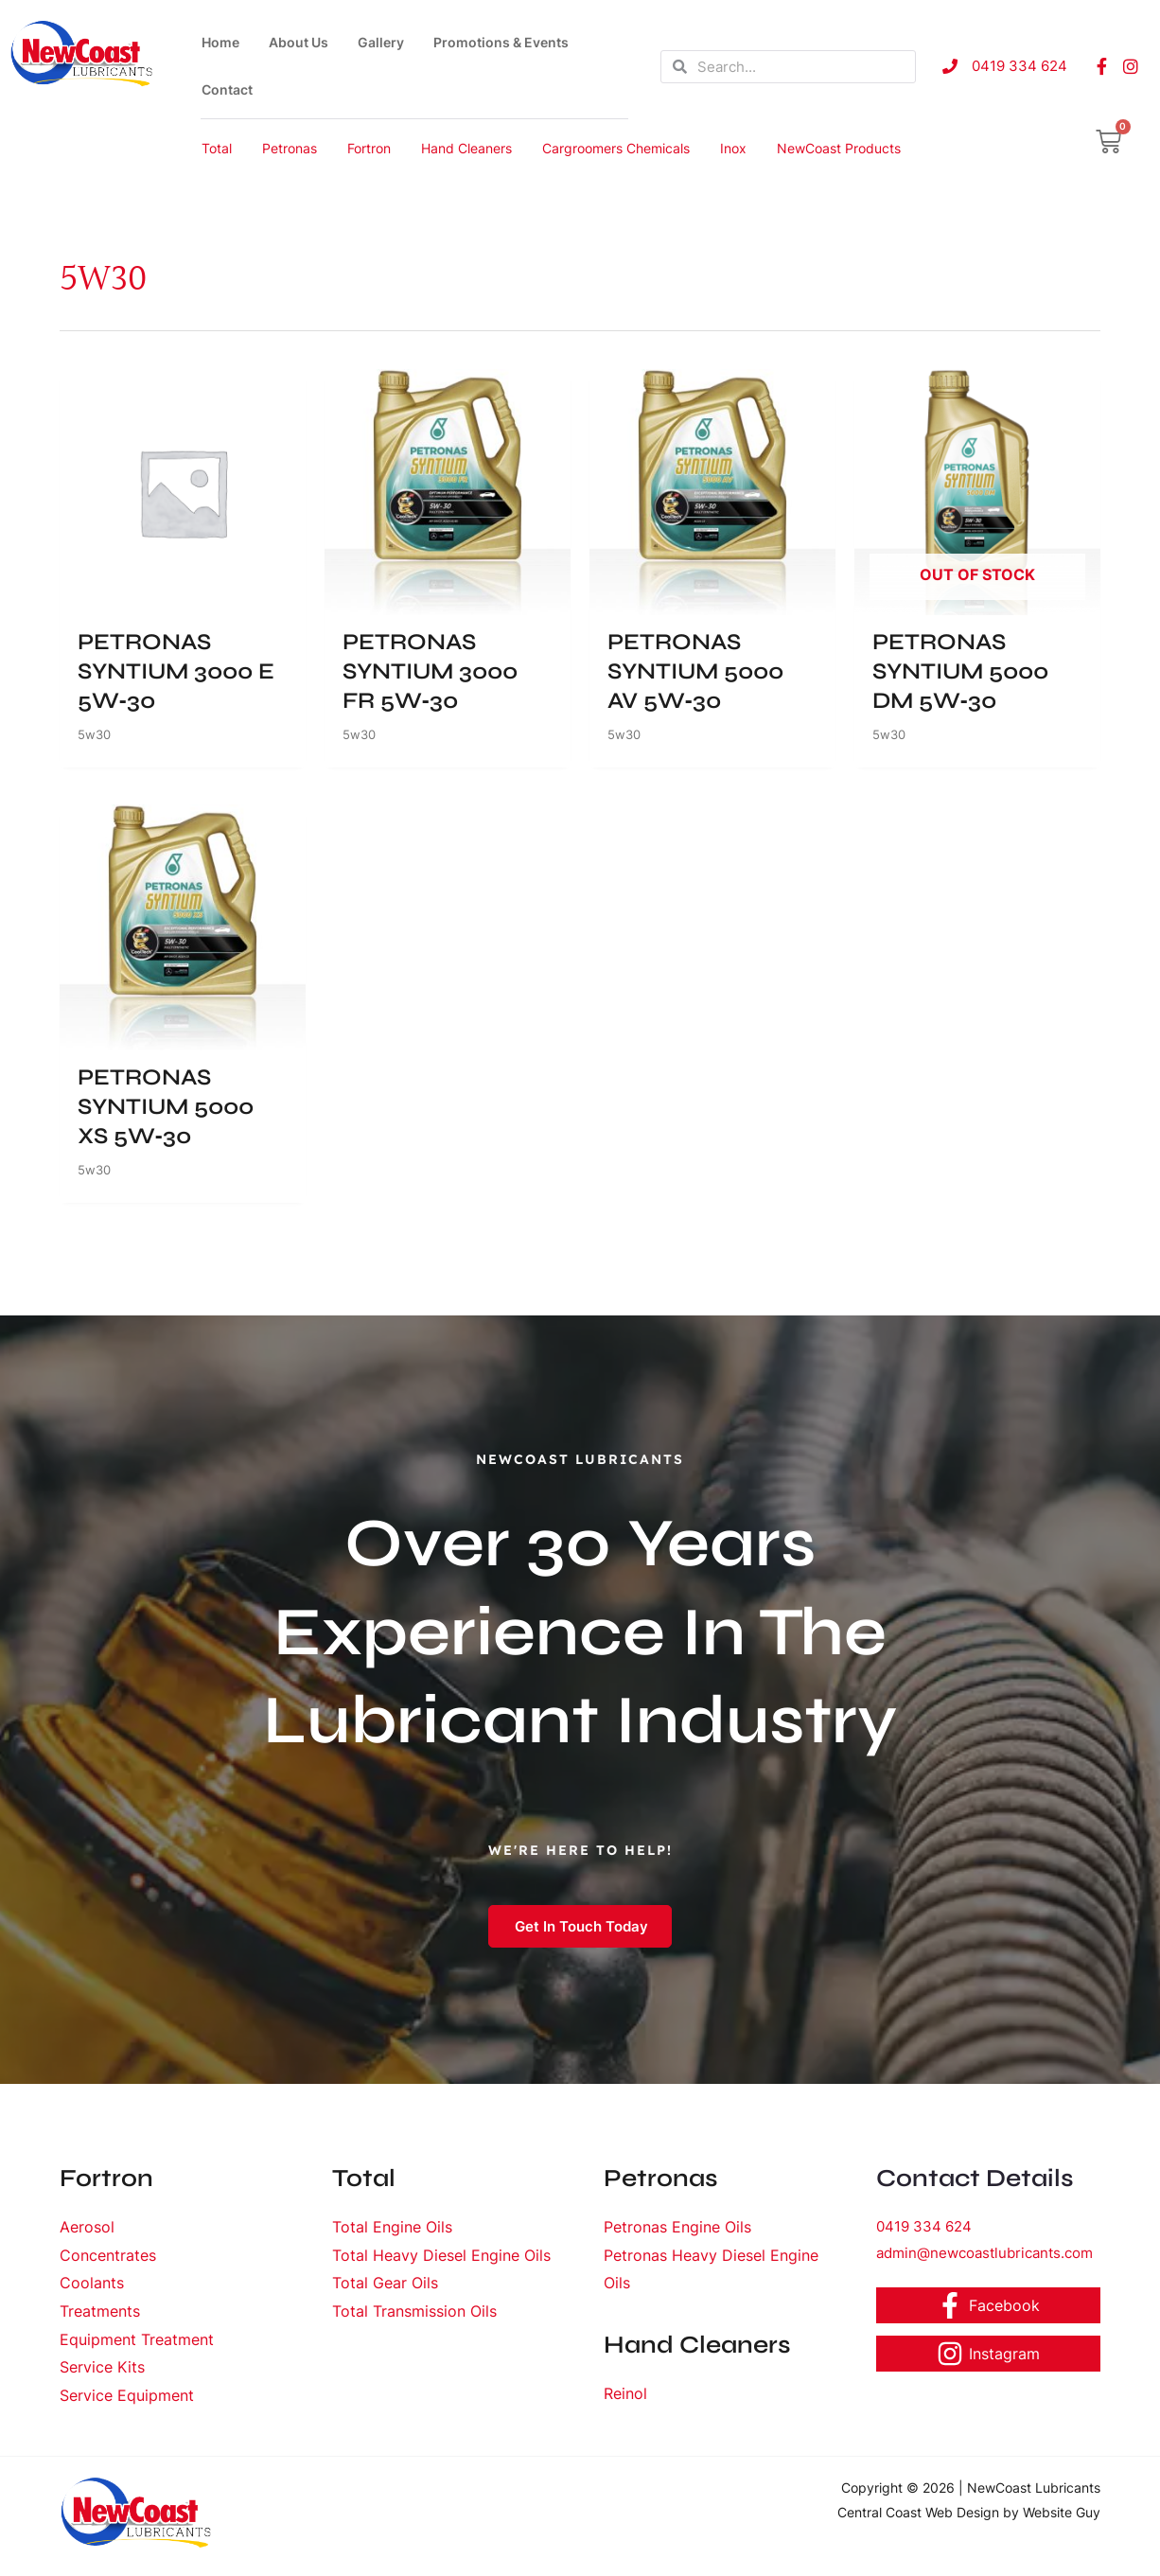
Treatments (100, 2316)
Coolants (92, 2288)
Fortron (369, 148)
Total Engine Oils (392, 2232)
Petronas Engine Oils (677, 2232)
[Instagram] (988, 2358)
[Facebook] (988, 2311)
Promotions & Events (501, 42)
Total (217, 148)
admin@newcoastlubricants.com (984, 2258)
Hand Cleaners (466, 148)
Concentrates (108, 2259)
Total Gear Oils (385, 2288)
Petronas (289, 148)
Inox (733, 148)
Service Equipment (127, 2400)
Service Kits (102, 2372)
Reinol (625, 2399)
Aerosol (87, 2232)
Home (220, 42)
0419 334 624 (924, 2232)
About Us (298, 42)
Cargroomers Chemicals (616, 148)
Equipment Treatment (137, 2345)
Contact (227, 89)
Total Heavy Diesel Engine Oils (441, 2259)
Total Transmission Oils (414, 2316)
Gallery (381, 42)
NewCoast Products (839, 148)
